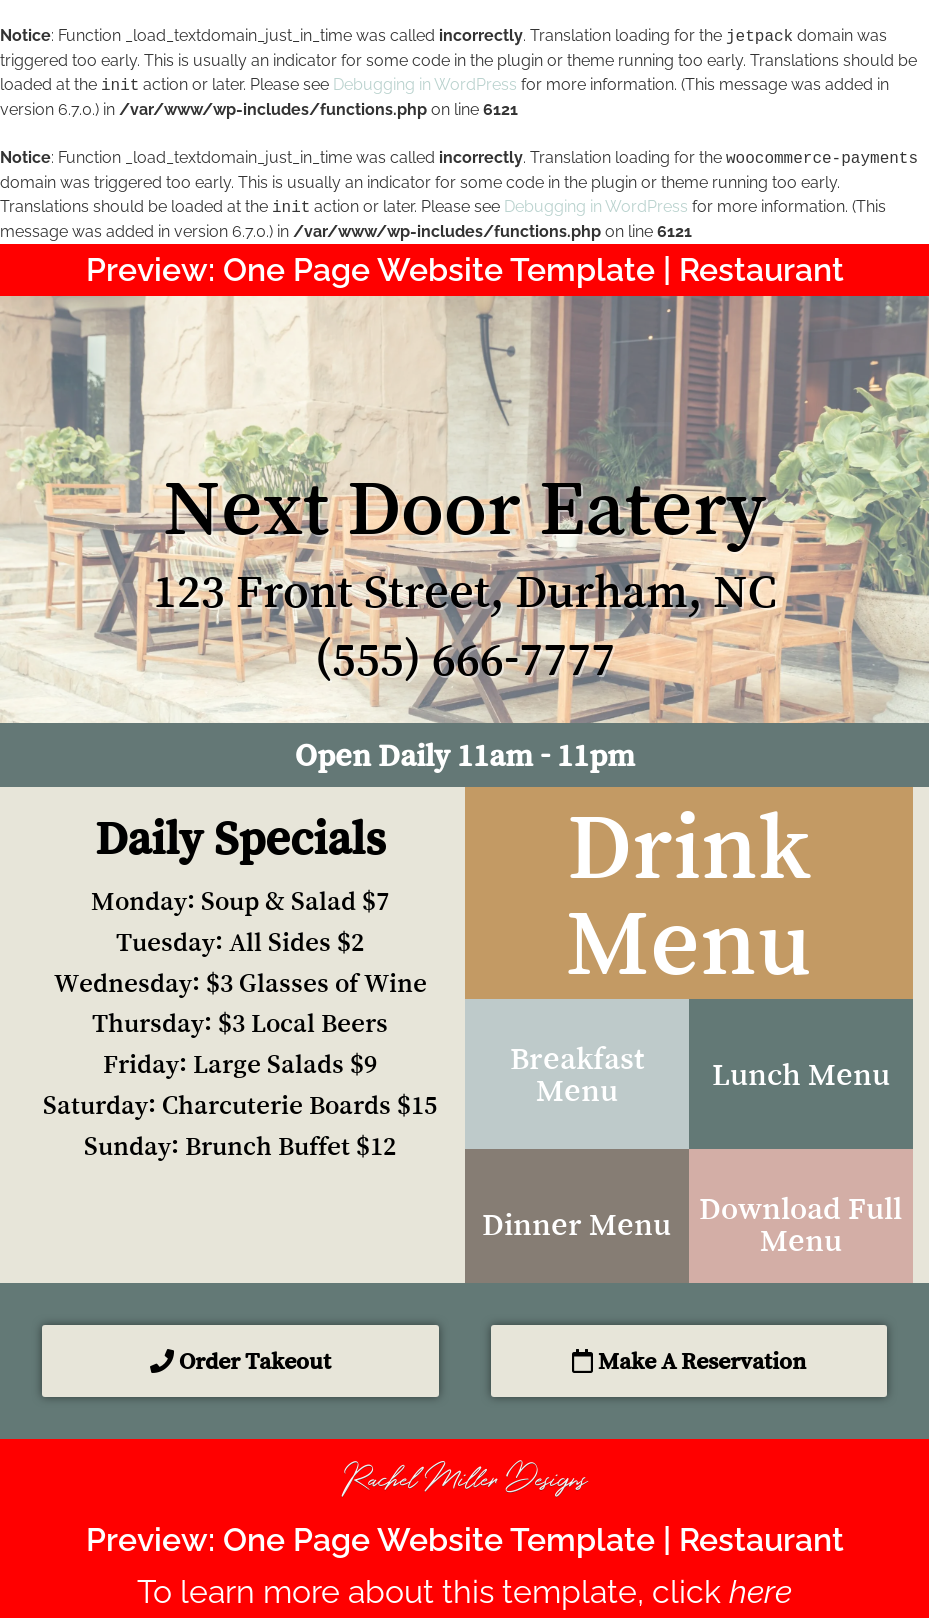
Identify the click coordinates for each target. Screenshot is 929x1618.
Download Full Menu (800, 1224)
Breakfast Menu (577, 1074)
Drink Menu (689, 893)
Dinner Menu (576, 1224)
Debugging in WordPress (425, 85)
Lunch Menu (801, 1074)
